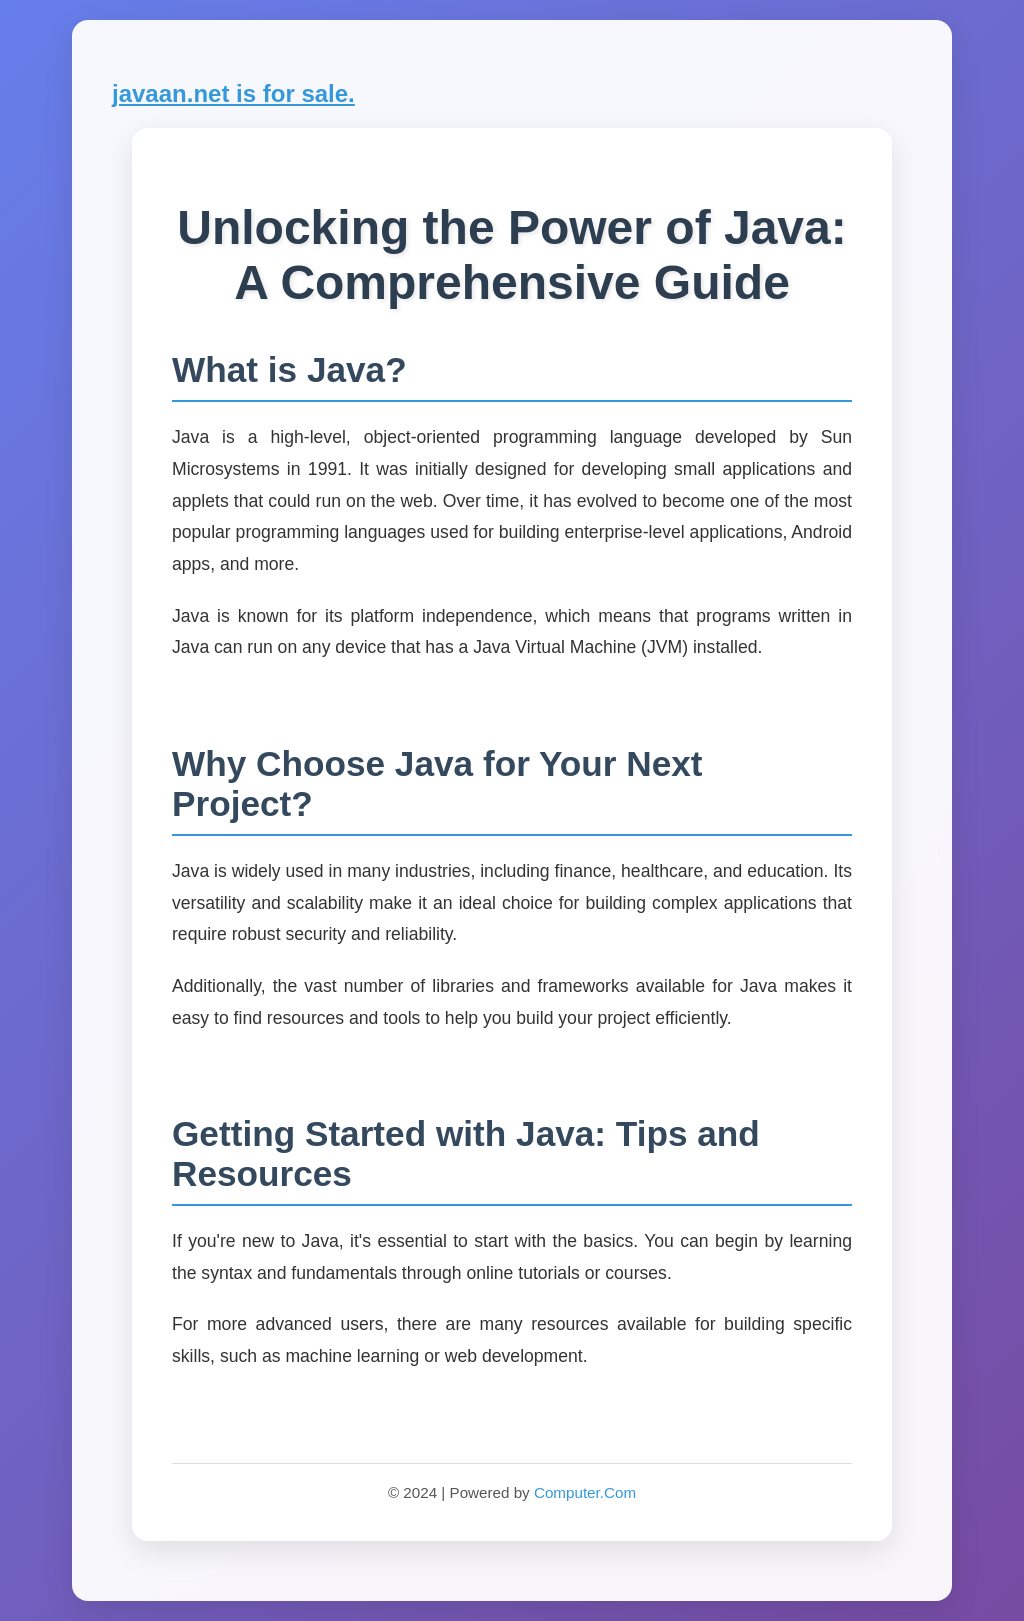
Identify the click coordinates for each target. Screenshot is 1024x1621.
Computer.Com (585, 1492)
